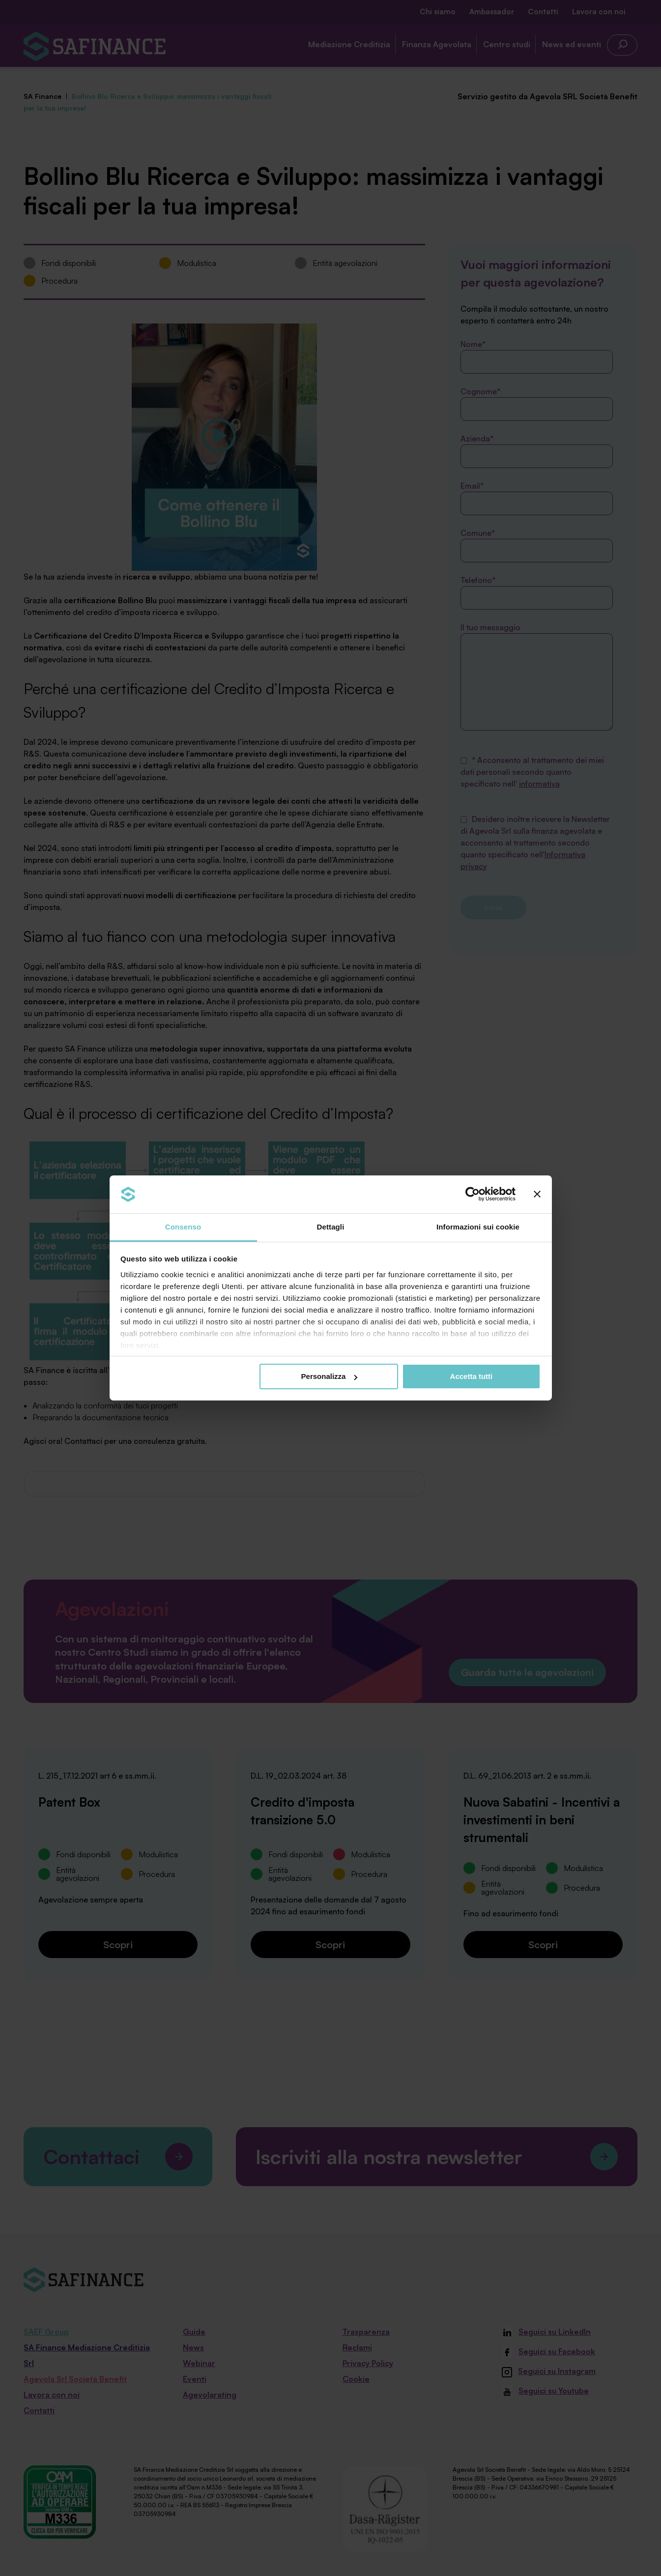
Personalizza (329, 1376)
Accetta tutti (471, 1376)
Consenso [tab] (183, 1227)
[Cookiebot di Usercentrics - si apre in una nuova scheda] (473, 1194)
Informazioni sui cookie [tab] (477, 1227)
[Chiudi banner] (537, 1194)
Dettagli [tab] (331, 1227)
